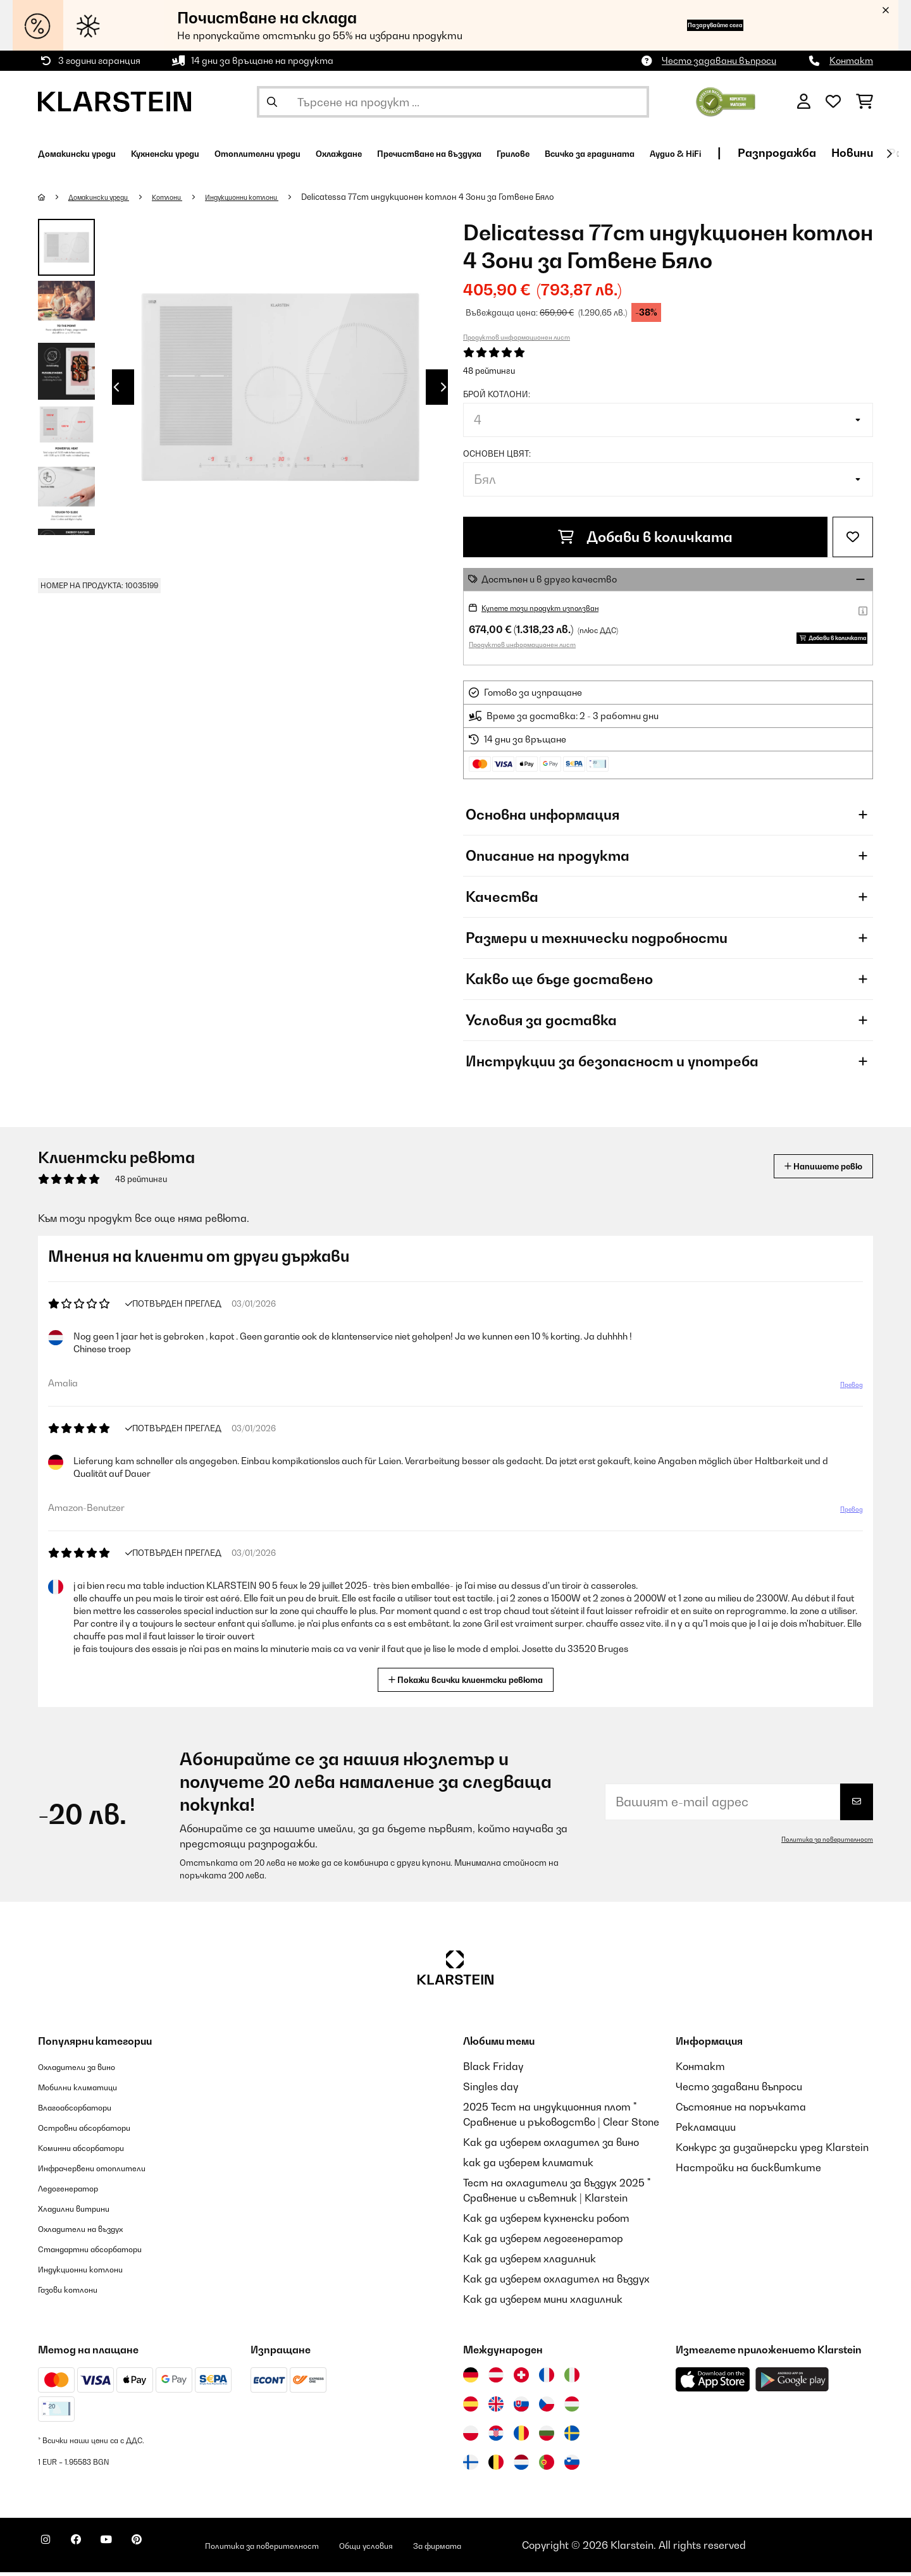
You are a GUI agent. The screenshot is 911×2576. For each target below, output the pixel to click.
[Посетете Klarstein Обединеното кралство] (496, 2407)
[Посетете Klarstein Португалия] (546, 2466)
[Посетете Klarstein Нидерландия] (521, 2466)
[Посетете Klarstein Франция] (546, 2378)
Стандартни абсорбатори (108, 2252)
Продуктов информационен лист (516, 337)
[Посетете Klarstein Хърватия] (496, 2436)
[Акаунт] (803, 101)
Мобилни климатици (89, 2090)
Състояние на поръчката (741, 2110)
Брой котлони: (496, 394)
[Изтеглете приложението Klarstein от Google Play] (792, 2383)
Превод (844, 1393)
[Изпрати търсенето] (272, 101)
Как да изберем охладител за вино (551, 2146)
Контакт (851, 60)
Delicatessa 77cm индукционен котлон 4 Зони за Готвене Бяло (475, 197)
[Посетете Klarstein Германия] (470, 2378)
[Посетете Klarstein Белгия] (496, 2466)
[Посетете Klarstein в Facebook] (91, 2551)
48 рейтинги (489, 371)
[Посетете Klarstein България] (546, 2436)
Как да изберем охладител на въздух (556, 2282)
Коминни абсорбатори (95, 2151)
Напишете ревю (809, 1169)
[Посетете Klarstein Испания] (470, 2407)
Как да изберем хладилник (529, 2262)
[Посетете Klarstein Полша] (470, 2436)
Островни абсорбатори (99, 2130)
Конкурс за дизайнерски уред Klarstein (772, 2151)
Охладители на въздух (95, 2232)
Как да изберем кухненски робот (546, 2221)
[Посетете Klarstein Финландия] (470, 2466)
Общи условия (451, 2548)
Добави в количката (645, 537)
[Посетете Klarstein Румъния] (521, 2436)
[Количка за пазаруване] (864, 101)
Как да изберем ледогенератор (543, 2242)
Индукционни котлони (279, 197)
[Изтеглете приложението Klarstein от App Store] (713, 2383)
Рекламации (706, 2130)
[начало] (54, 197)
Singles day (490, 2090)
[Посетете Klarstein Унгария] (571, 2407)
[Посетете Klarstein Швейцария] (521, 2378)
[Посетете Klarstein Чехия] (546, 2407)
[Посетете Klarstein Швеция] (571, 2436)
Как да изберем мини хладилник (543, 2302)
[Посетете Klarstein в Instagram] (50, 2551)
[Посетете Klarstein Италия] (571, 2378)
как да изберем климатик (528, 2166)
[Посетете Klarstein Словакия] (521, 2407)
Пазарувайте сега (689, 25)
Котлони (189, 197)
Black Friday (493, 2070)
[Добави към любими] (853, 537)
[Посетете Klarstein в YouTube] (131, 2551)
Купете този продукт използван (556, 607)
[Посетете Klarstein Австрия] (496, 2378)
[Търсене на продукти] (453, 102)
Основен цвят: (497, 453)
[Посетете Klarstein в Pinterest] (172, 2551)
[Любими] (833, 101)
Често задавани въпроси (719, 60)
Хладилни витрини (85, 2211)
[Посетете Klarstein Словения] (571, 2466)
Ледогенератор (78, 2191)
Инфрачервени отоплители (109, 2171)
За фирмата (539, 2548)
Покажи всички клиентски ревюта (471, 1682)
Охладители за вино (89, 2070)
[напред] (888, 153)
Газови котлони (77, 2292)
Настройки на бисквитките (748, 2171)
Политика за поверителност (818, 1843)
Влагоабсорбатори (87, 2110)
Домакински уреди (108, 197)
